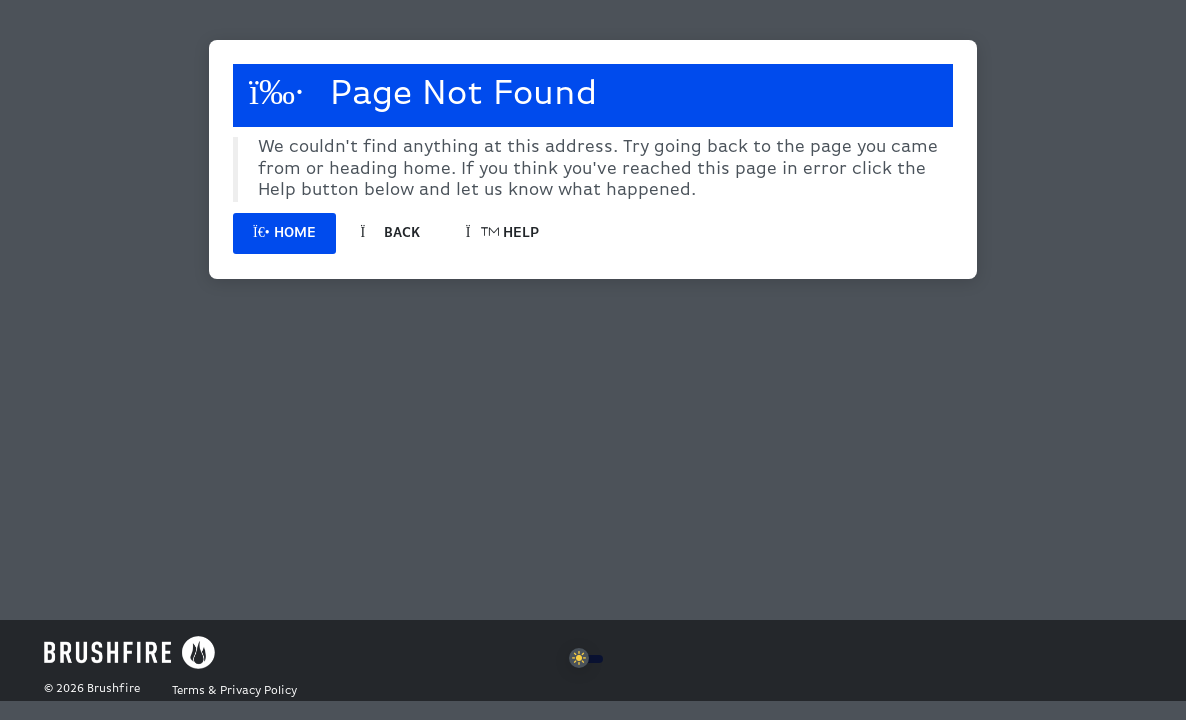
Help (503, 233)
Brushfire (113, 689)
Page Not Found (423, 93)
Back (390, 233)
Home (284, 233)
